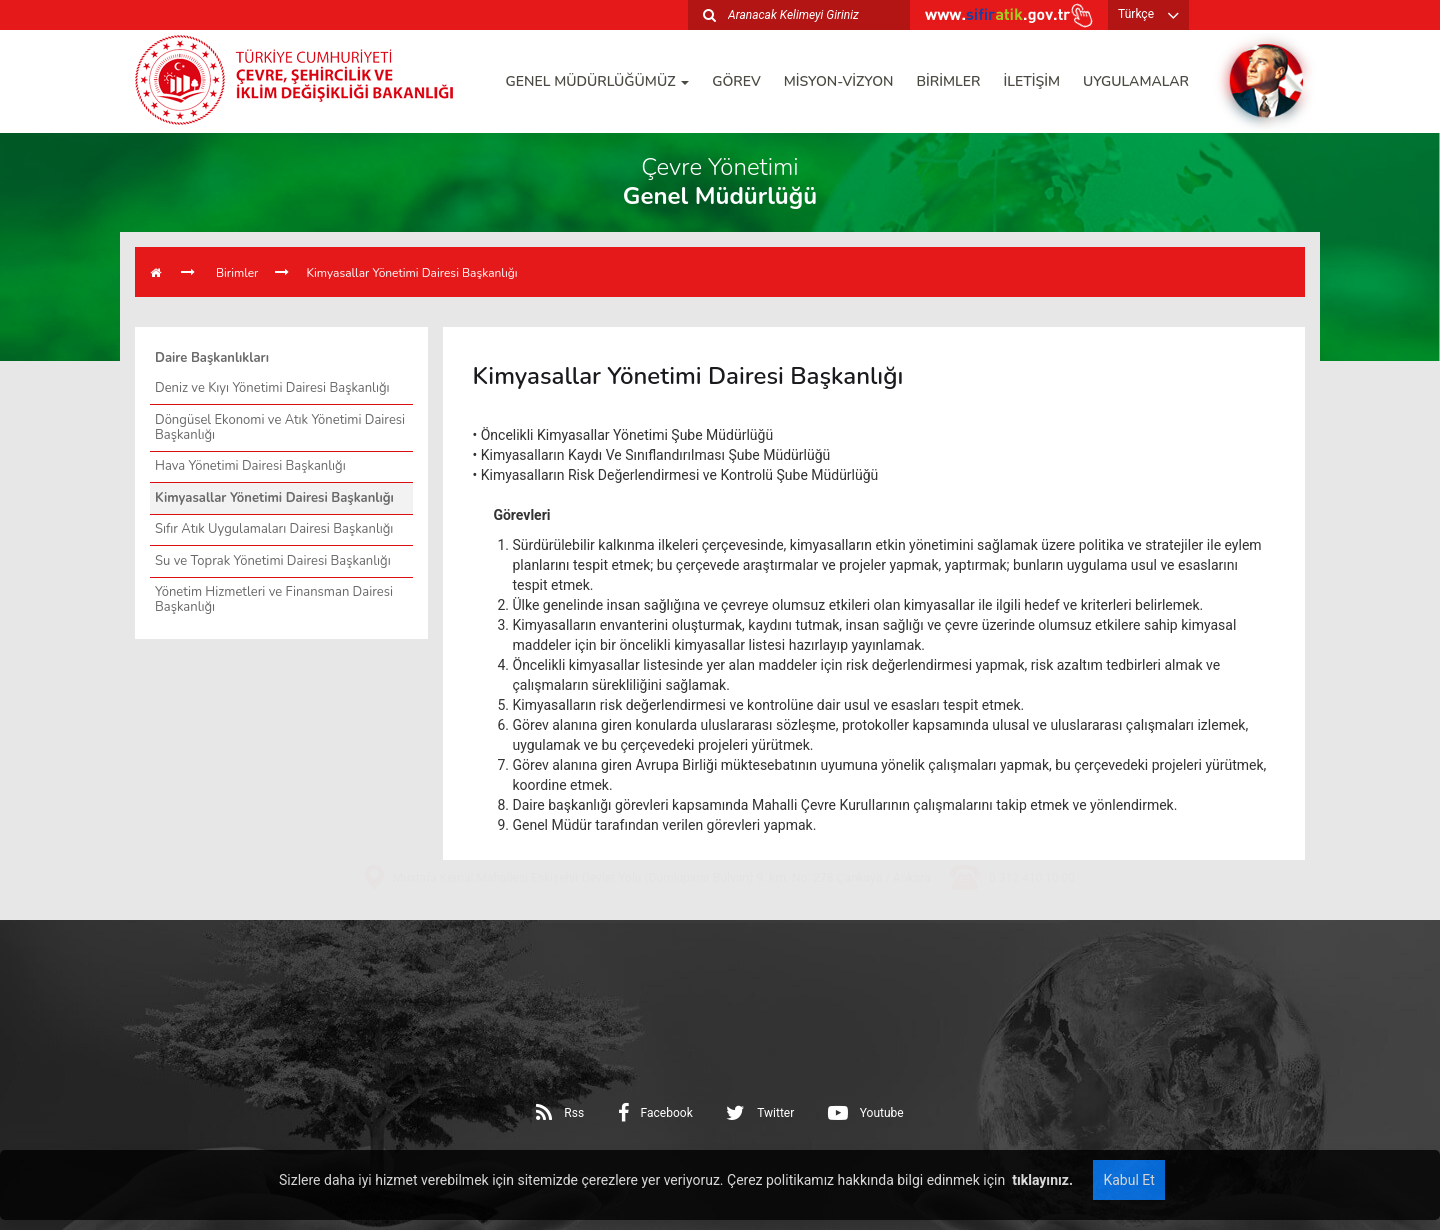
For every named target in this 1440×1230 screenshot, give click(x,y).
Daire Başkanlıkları (212, 358)
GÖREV (736, 81)
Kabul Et (1128, 1180)
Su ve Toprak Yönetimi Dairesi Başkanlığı (273, 561)
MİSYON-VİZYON (839, 81)
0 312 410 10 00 (1032, 947)
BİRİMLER (949, 81)
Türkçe (1136, 14)
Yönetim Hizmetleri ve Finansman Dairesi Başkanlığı (274, 599)
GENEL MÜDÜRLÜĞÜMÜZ (598, 81)
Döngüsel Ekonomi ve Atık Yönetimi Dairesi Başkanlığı (280, 427)
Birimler (237, 273)
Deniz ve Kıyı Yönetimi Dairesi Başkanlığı (272, 388)
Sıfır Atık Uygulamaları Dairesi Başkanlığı (274, 529)
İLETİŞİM (1032, 81)
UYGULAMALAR (1136, 81)
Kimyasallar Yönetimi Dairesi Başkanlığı (411, 273)
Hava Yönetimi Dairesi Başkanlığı (250, 466)
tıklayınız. (1041, 1180)
